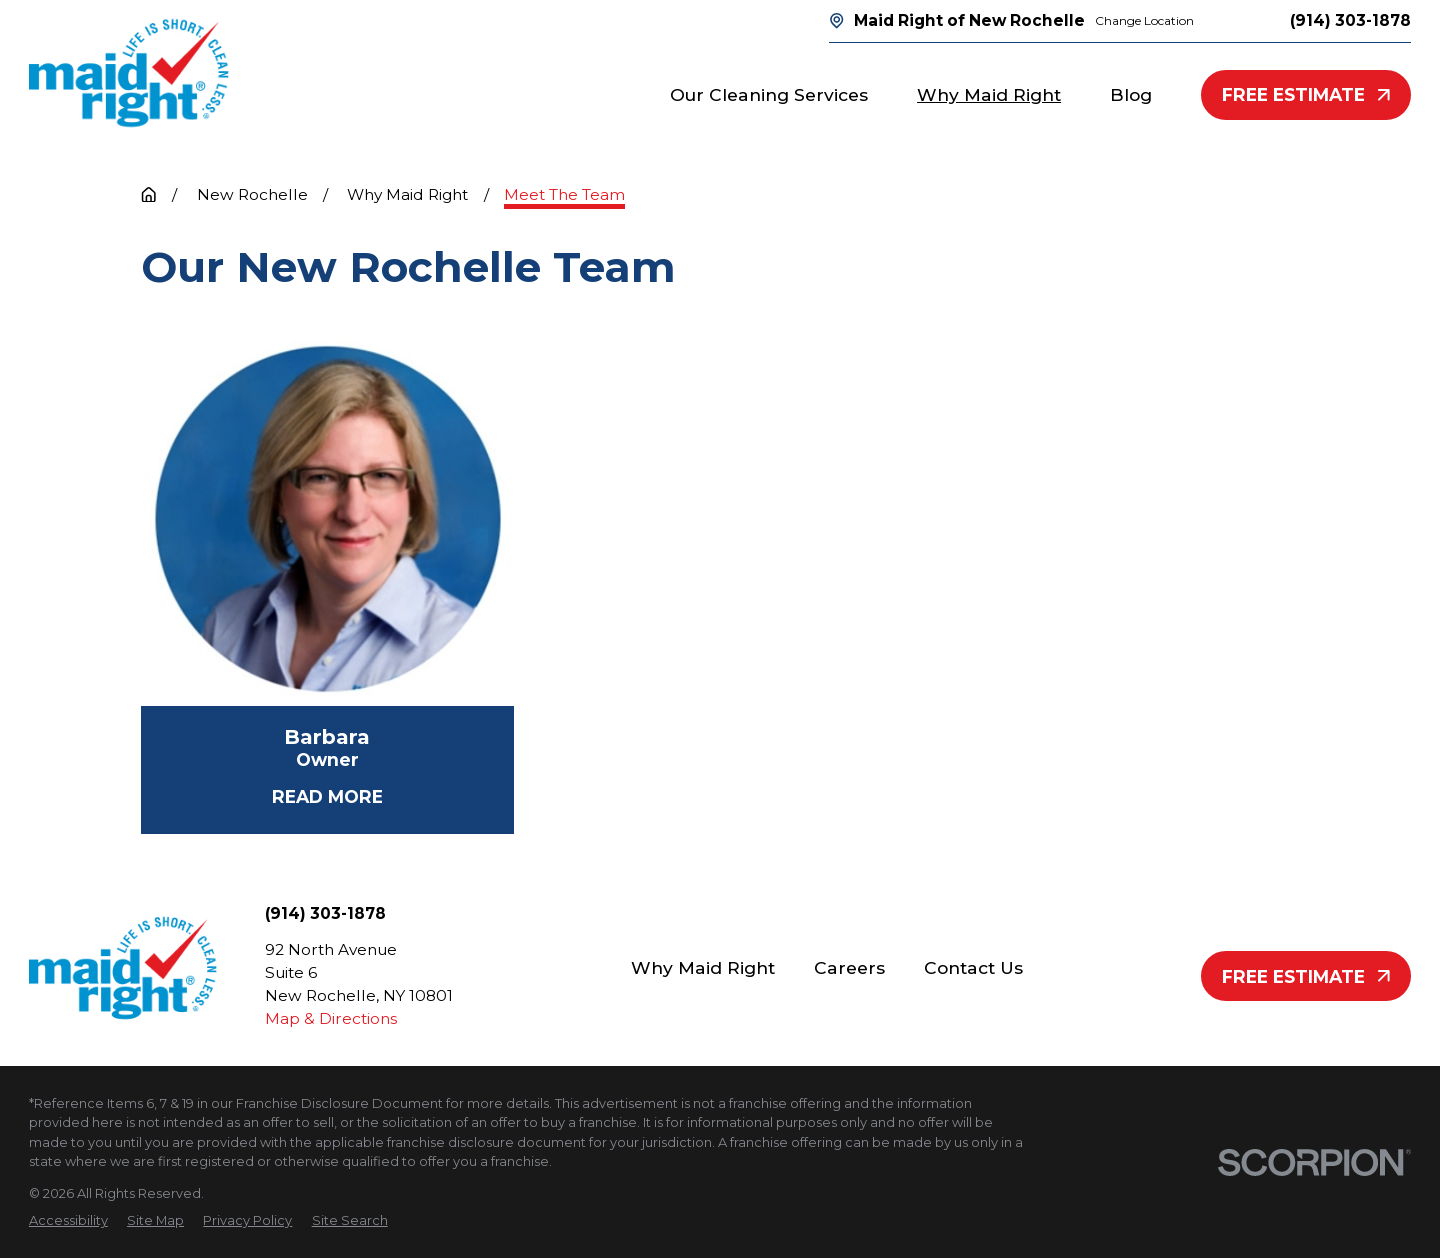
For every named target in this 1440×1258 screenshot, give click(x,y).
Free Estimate (1306, 94)
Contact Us (973, 967)
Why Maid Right (703, 967)
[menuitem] (68, 1220)
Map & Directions (331, 1018)
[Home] (129, 73)
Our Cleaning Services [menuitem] (769, 94)
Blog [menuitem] (1131, 94)
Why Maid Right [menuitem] (989, 94)
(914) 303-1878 (1350, 20)
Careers (849, 967)
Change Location (1144, 20)
